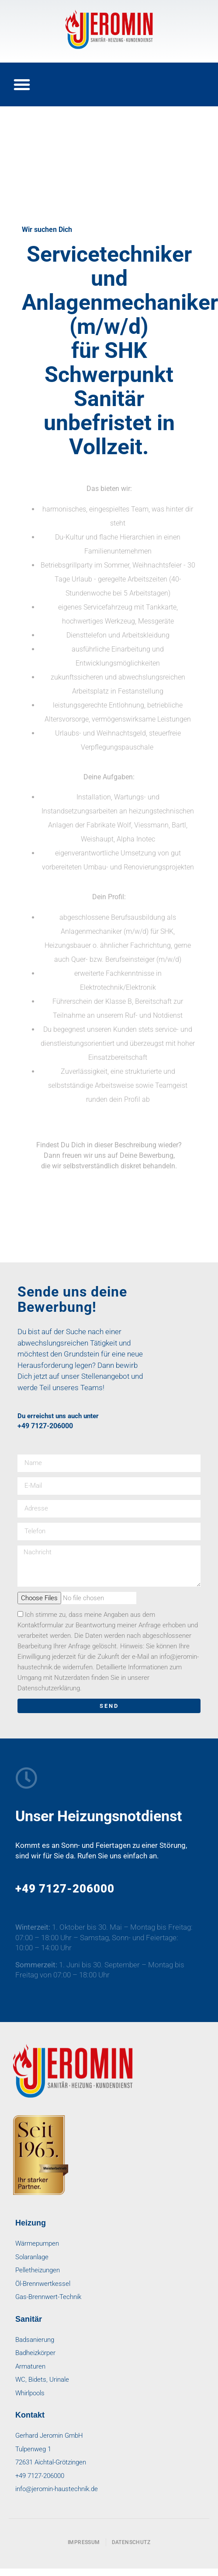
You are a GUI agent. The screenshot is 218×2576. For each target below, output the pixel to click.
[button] (22, 84)
